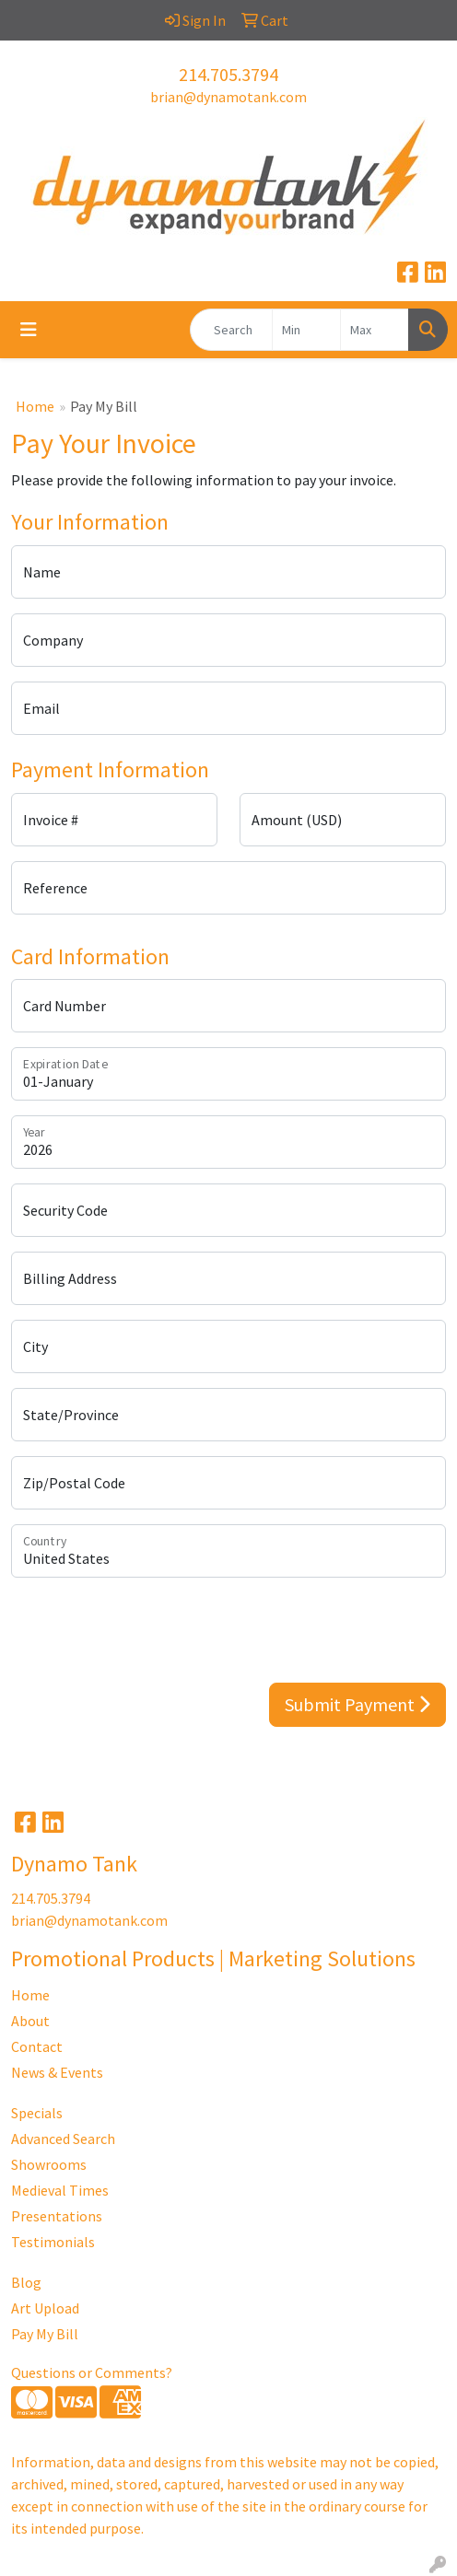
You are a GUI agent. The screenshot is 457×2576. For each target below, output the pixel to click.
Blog (26, 2282)
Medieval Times (60, 2190)
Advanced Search (63, 2138)
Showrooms (49, 2164)
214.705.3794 (228, 74)
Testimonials (53, 2241)
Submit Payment (357, 1704)
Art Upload (45, 2308)
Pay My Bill (44, 2334)
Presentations (56, 2216)
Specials (37, 2113)
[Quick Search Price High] (374, 330)
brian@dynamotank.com (228, 96)
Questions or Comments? (91, 2372)
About (30, 2020)
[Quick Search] (231, 330)
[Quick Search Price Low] (306, 330)
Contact (37, 2046)
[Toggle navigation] (28, 330)
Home (35, 406)
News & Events (57, 2072)
